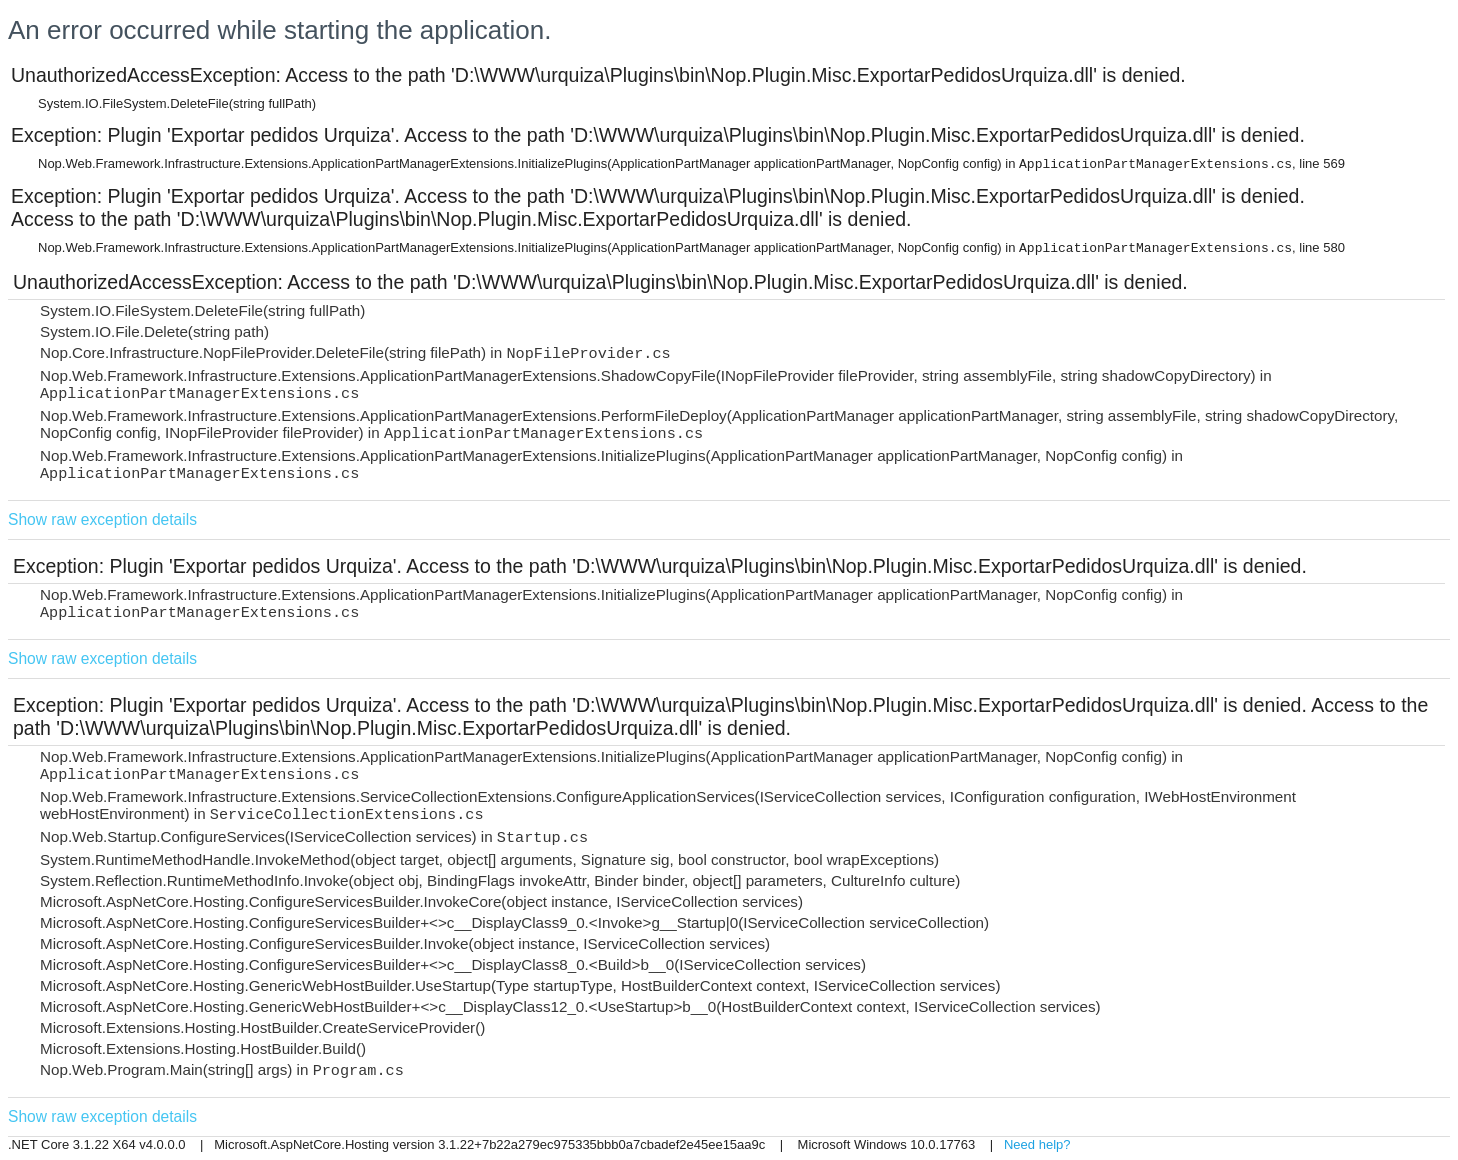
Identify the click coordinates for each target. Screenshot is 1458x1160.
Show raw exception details (102, 519)
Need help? (1037, 1144)
